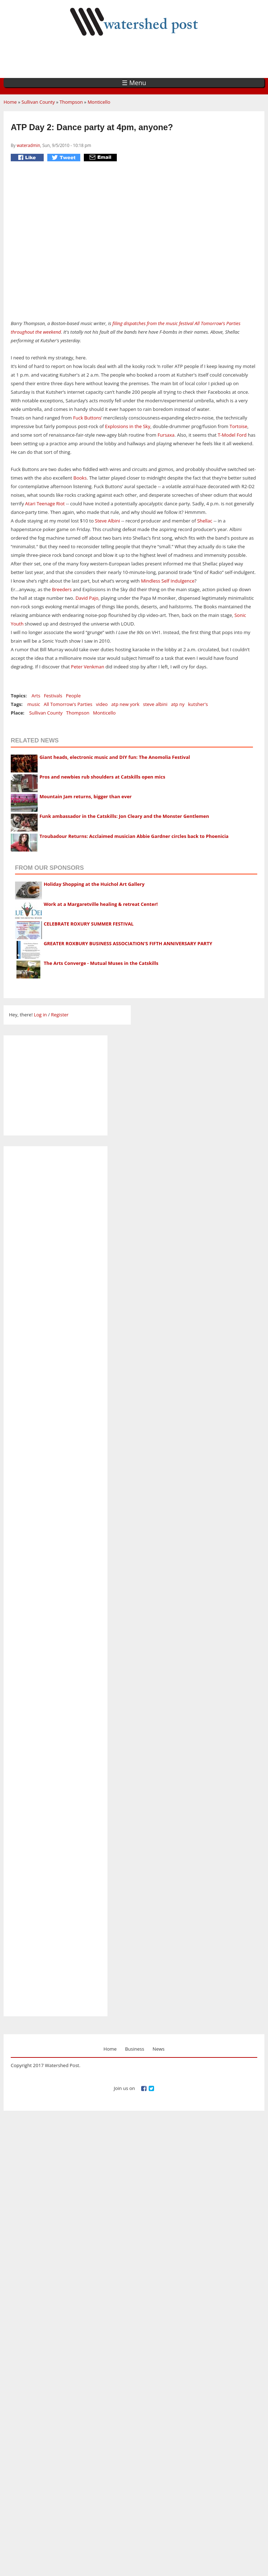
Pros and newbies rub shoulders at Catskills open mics (102, 777)
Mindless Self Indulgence (167, 581)
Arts (36, 695)
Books (80, 478)
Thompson (71, 102)
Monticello (98, 102)
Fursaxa (166, 435)
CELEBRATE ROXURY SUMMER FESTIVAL (89, 924)
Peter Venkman (87, 666)
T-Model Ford (232, 435)
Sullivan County (38, 102)
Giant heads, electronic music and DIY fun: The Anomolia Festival (114, 757)
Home (10, 102)
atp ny (178, 704)
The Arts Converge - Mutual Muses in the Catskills (101, 963)
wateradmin (28, 145)
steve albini (155, 704)
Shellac (204, 520)
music (33, 704)
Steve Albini (107, 520)
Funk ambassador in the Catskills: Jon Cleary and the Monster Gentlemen (124, 816)
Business (134, 2049)
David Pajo (87, 598)
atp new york (125, 704)
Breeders (62, 589)
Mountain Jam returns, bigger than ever (85, 796)
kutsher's (198, 704)
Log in (40, 1014)
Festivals (53, 695)
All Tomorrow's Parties (68, 704)
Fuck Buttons (87, 417)
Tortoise (239, 426)
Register (59, 1014)
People (73, 695)
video (102, 704)
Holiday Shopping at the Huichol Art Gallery (94, 884)
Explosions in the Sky (127, 426)
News (158, 2049)
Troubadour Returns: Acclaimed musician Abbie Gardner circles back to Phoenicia (134, 836)
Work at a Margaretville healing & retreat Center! (101, 904)
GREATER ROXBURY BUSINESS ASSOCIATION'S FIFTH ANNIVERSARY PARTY (128, 943)
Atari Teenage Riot (45, 503)
